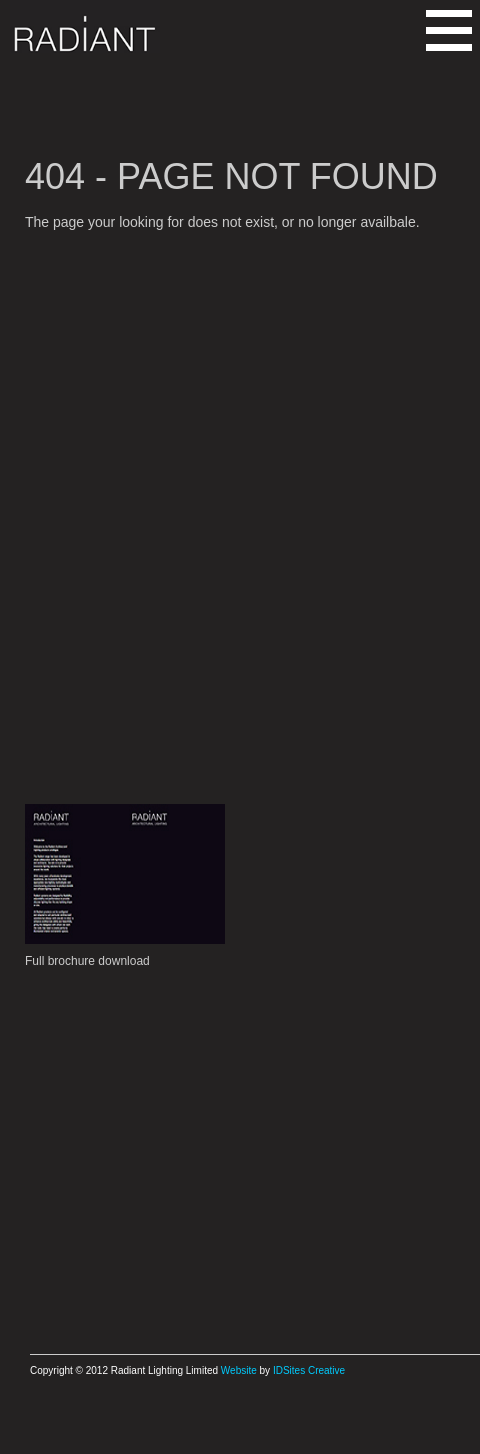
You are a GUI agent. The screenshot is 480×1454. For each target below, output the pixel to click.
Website (239, 1370)
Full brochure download (87, 961)
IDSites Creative (309, 1370)
